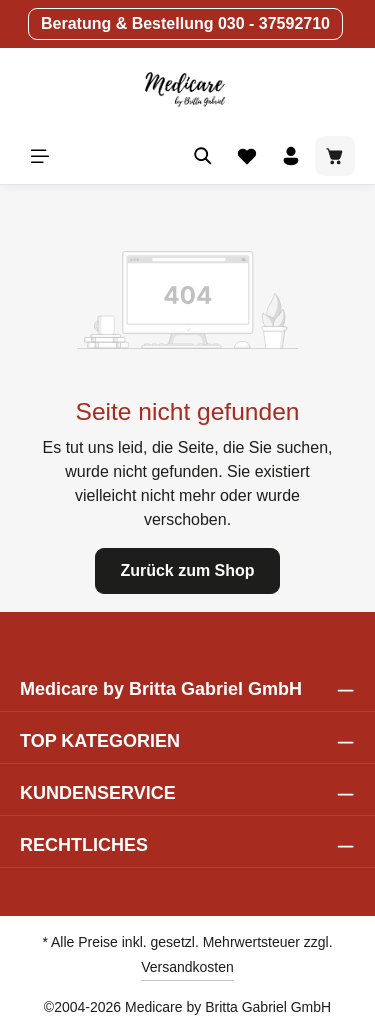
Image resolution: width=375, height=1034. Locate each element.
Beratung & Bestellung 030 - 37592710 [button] (185, 23)
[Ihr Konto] (291, 156)
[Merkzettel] (247, 156)
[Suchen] (203, 156)
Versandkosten (187, 967)
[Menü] (40, 156)
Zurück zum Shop (187, 570)
